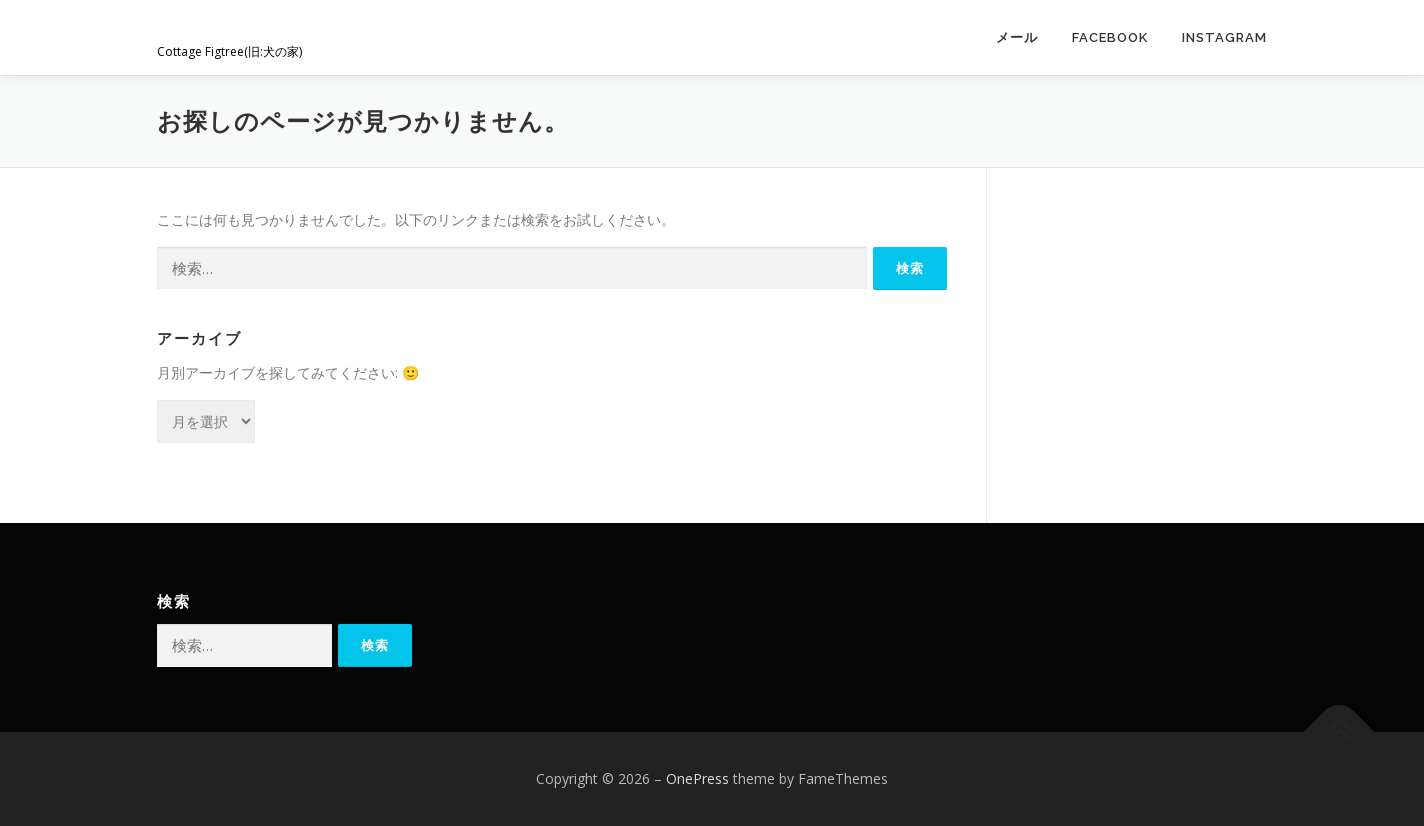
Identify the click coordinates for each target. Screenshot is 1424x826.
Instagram (1224, 37)
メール (1017, 37)
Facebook (1110, 37)
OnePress (697, 778)
